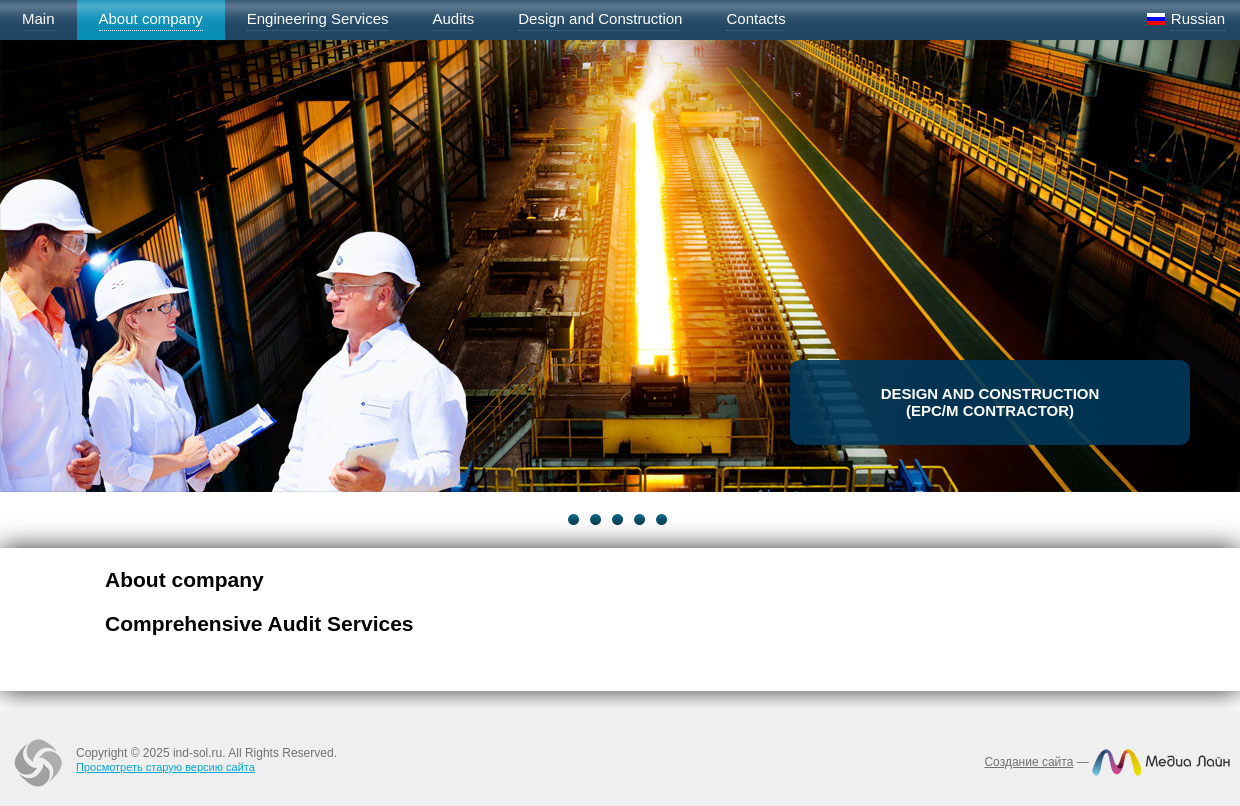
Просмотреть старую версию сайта (165, 767)
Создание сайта (1028, 762)
